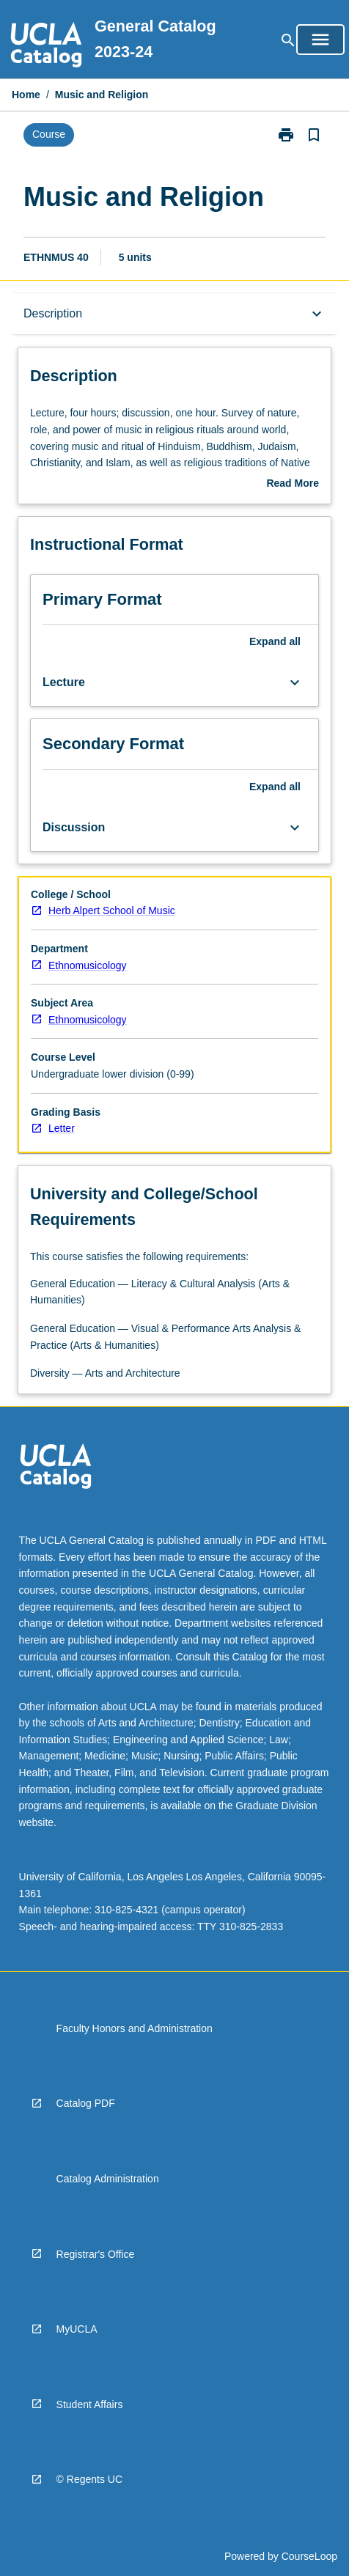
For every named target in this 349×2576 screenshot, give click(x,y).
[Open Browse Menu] (320, 40)
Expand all (275, 641)
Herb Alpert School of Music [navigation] (111, 910)
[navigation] (46, 47)
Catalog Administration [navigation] (107, 2179)
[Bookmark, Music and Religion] (314, 135)
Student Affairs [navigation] (89, 2404)
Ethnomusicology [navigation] (87, 965)
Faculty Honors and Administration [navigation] (134, 2028)
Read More (292, 484)
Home (26, 94)
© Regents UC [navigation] (89, 2479)
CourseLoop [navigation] (309, 2556)
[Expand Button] (294, 682)
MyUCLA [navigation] (77, 2329)
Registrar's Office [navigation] (95, 2254)
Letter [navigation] (61, 1128)
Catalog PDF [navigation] (85, 2103)
